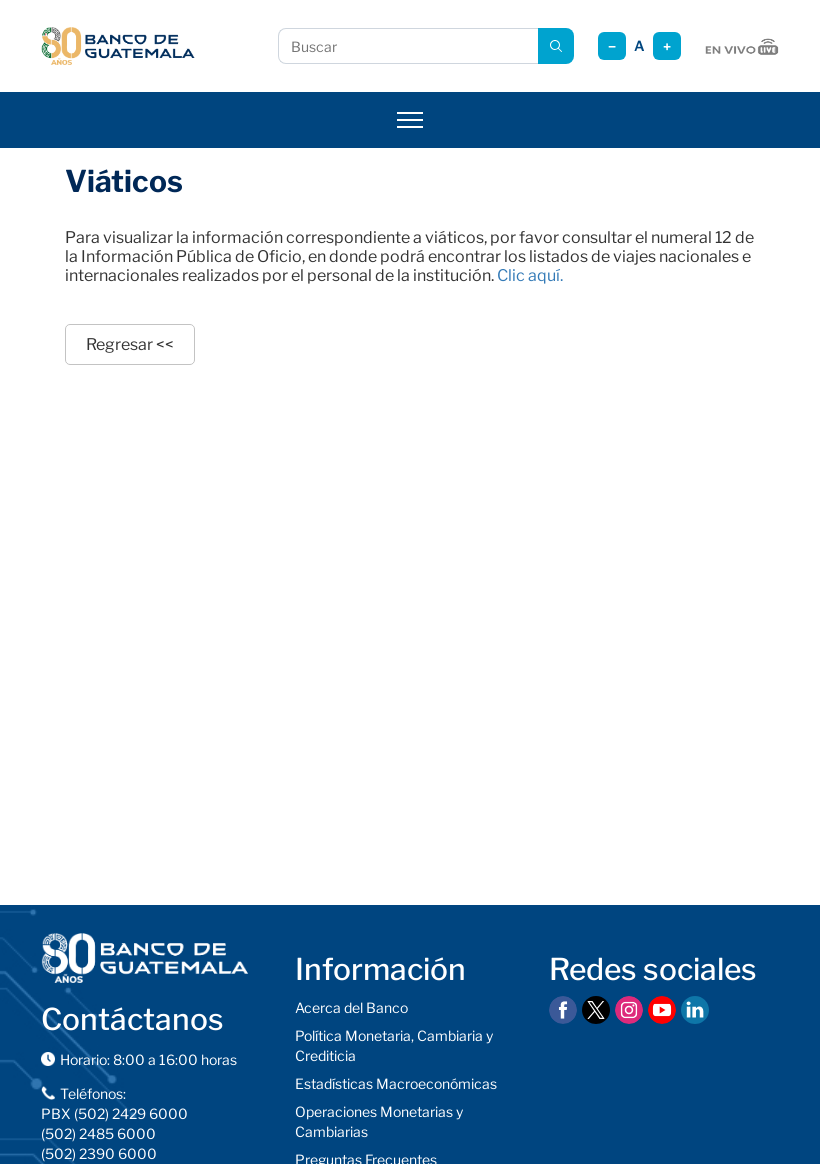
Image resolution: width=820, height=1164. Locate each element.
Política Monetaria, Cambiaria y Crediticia (394, 1045)
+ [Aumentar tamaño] (667, 46)
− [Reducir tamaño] (612, 46)
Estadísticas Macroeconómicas (396, 1083)
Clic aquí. (530, 275)
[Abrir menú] (410, 120)
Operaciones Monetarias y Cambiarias (379, 1121)
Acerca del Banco (351, 1007)
